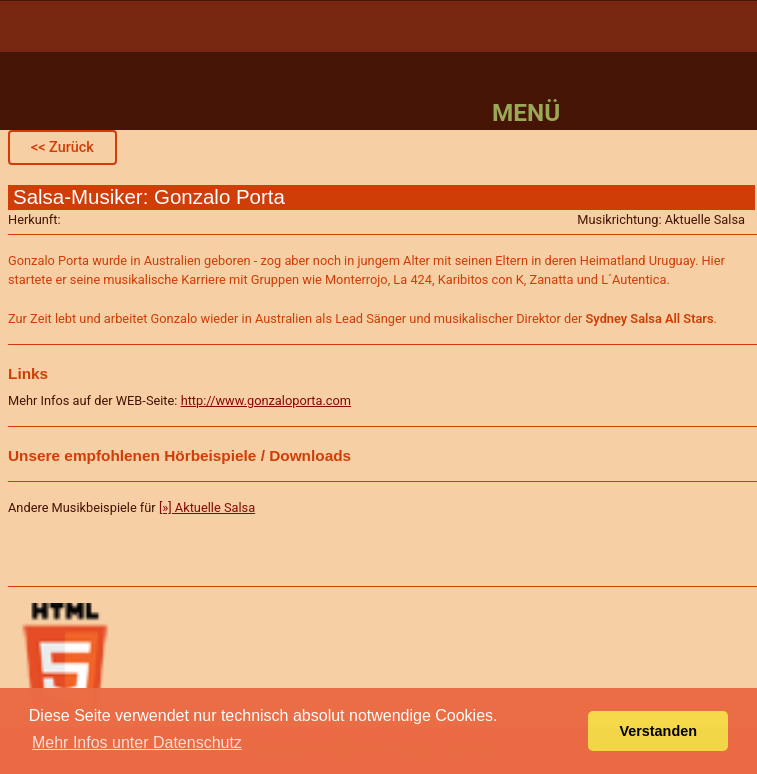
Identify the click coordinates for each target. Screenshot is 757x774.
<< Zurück (62, 147)
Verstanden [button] (658, 731)
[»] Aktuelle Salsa (207, 507)
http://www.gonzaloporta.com (266, 400)
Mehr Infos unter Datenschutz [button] (137, 742)
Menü (526, 112)
